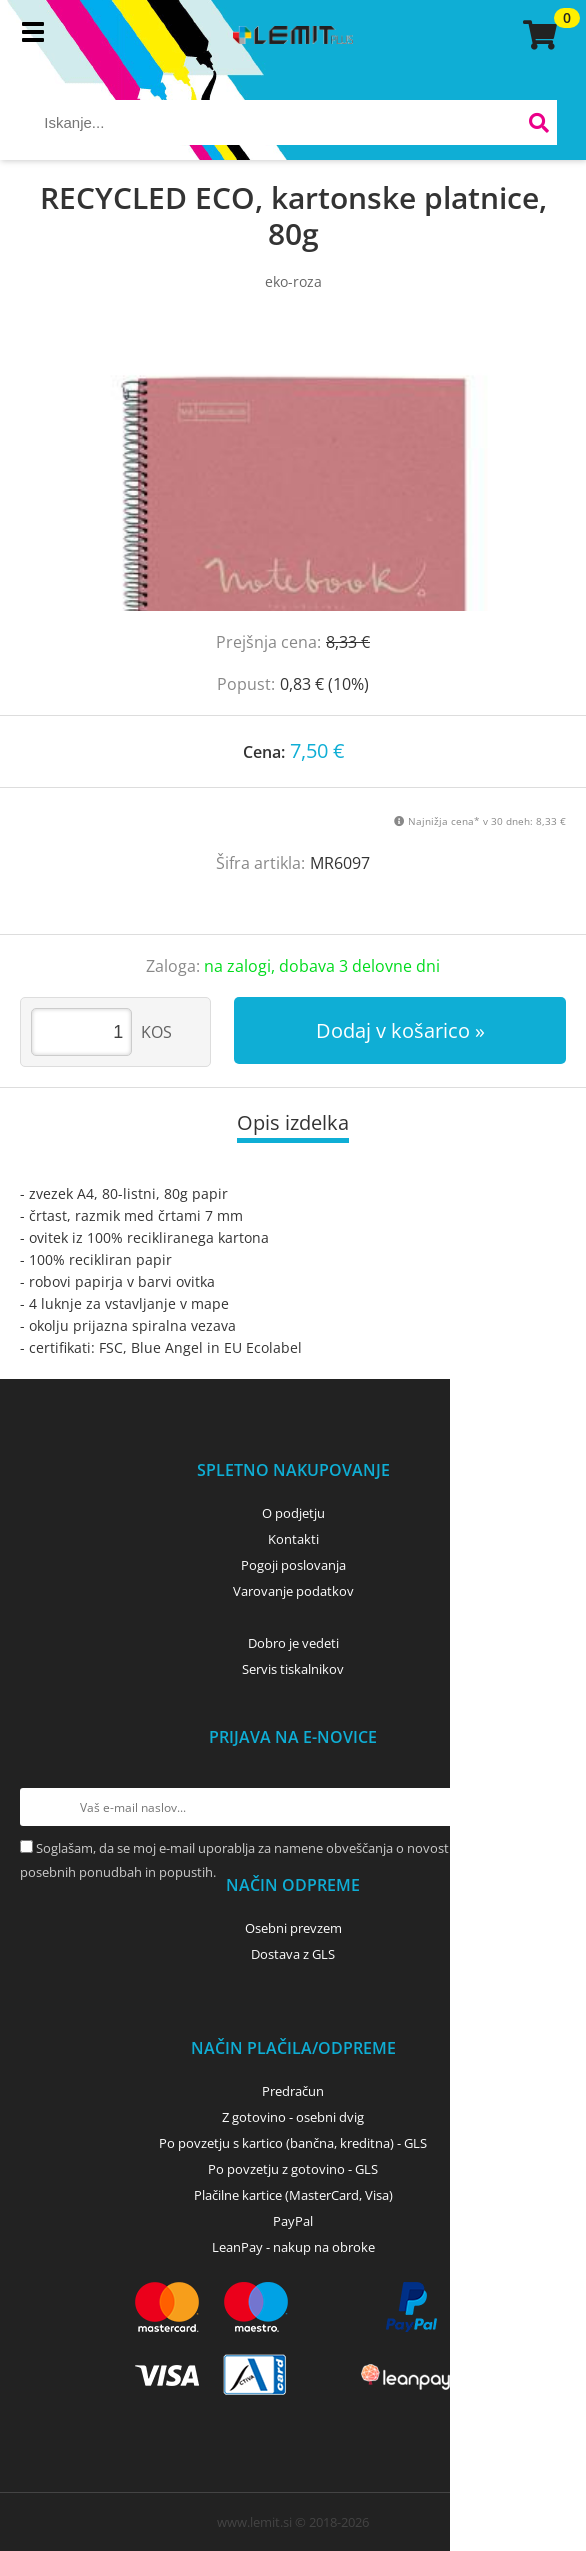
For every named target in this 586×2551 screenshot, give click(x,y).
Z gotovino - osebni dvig (293, 2117)
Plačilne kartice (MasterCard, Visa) (293, 2195)
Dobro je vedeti (293, 1643)
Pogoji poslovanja (293, 1565)
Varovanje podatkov (293, 1591)
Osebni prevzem (293, 1928)
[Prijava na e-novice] (547, 1807)
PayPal (293, 2221)
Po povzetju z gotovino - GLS (293, 2169)
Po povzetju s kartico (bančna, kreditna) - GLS (293, 2143)
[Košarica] (537, 35)
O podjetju (293, 1513)
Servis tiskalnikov (293, 1669)
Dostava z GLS (293, 1954)
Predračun (293, 2091)
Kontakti (293, 1539)
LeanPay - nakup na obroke (293, 2247)
